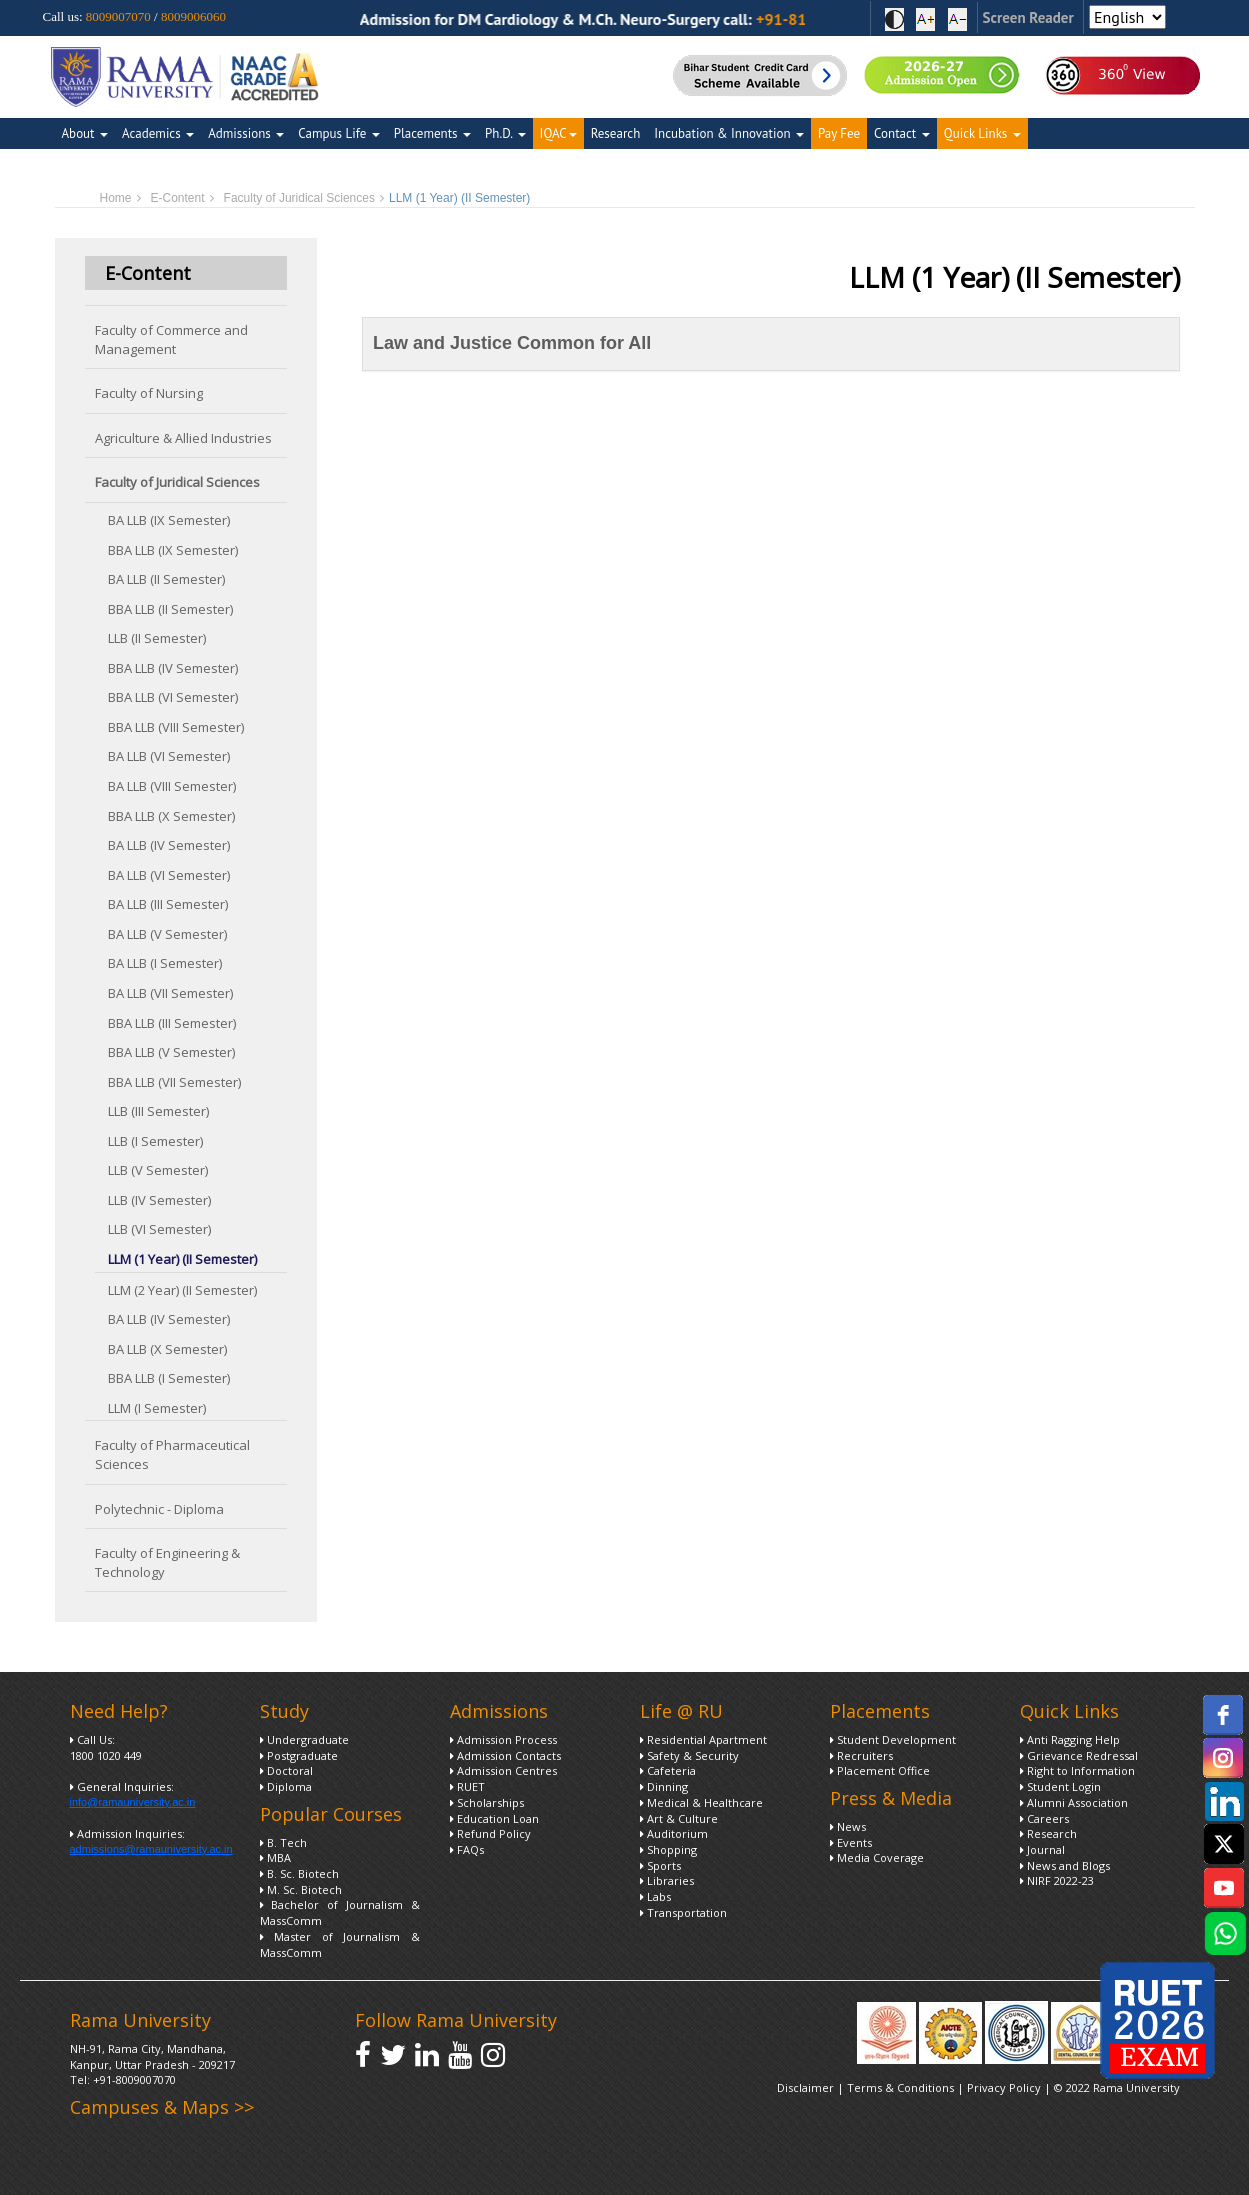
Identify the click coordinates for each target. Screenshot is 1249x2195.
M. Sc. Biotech (301, 1889)
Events (851, 1842)
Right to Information (1077, 1770)
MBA (275, 1857)
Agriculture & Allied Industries (183, 438)
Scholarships (487, 1802)
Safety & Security (689, 1755)
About (85, 133)
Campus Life (338, 133)
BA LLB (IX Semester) (169, 520)
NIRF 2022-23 (1057, 1880)
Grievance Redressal (1079, 1755)
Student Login (1060, 1786)
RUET (467, 1786)
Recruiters (861, 1755)
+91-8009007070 (134, 2079)
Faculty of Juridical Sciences (299, 198)
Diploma (286, 1786)
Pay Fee (839, 133)
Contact (902, 133)
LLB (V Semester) (158, 1170)
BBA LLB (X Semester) (171, 816)
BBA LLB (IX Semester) (173, 550)
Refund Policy (490, 1833)
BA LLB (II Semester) (166, 579)
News (848, 1826)
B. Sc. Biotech (299, 1873)
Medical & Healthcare (701, 1802)
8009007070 (118, 16)
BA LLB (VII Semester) (170, 993)
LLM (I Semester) (157, 1408)
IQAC (558, 133)
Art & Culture (679, 1818)
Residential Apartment (703, 1739)
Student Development (893, 1739)
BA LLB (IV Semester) (169, 845)
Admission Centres (503, 1770)
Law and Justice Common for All (512, 343)
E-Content (178, 198)
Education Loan (494, 1818)
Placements (432, 133)
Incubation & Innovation (729, 133)
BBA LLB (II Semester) (170, 609)
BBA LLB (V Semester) (171, 1052)
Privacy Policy (1005, 2087)
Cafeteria (668, 1770)
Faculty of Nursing (149, 393)
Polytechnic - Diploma (159, 1509)
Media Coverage (877, 1857)
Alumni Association (1074, 1802)
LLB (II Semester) (157, 638)
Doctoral (286, 1770)
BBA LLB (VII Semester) (174, 1082)
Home (116, 198)
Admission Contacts (505, 1755)
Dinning (664, 1786)
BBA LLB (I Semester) (169, 1378)
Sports (660, 1865)
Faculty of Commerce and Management (171, 339)
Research (616, 133)
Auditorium (674, 1833)
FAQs (467, 1849)
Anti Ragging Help (1070, 1739)
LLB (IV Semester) (159, 1200)
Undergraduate (304, 1739)
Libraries (667, 1880)
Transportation (683, 1912)
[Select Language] (1127, 17)
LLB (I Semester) (155, 1141)
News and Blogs (1065, 1865)
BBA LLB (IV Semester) (173, 668)
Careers (1044, 1818)
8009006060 (193, 16)
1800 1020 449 (106, 1755)
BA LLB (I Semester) (165, 963)
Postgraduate (299, 1755)
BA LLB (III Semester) (168, 904)
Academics (158, 133)
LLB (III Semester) (158, 1111)
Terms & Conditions (900, 2087)
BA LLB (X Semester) (167, 1349)
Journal (1042, 1849)
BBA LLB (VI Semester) (173, 697)
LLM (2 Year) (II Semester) (182, 1290)
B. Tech (283, 1842)
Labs (655, 1896)
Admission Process (503, 1739)
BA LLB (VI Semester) (169, 756)
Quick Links (982, 133)
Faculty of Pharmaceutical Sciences (172, 1454)
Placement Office (880, 1770)
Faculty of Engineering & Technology (167, 1562)
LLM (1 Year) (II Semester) (182, 1259)
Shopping (668, 1849)
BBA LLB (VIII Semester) (176, 727)
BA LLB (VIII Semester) (172, 786)
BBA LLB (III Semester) (172, 1023)
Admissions (246, 133)
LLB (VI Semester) (159, 1229)
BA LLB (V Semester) (167, 934)
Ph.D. (505, 133)
